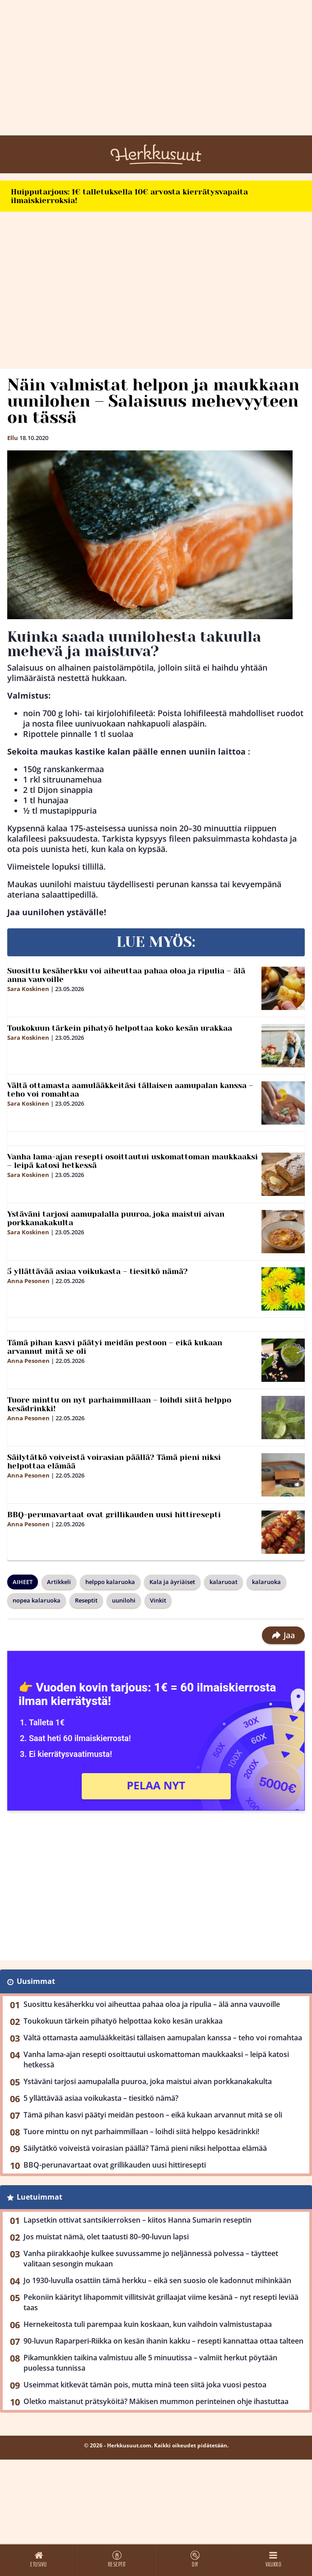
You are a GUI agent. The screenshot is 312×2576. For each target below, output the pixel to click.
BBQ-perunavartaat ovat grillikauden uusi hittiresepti (114, 1514)
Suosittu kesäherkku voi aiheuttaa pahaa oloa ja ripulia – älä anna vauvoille (126, 975)
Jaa (283, 1635)
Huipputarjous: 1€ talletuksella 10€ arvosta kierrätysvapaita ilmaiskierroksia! (129, 196)
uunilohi (123, 1600)
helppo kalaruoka (110, 1582)
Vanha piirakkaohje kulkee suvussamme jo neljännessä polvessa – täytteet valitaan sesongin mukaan (150, 2258)
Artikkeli (59, 1582)
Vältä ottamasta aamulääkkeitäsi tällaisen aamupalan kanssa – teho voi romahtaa (130, 1089)
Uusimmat (36, 1981)
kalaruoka (266, 1582)
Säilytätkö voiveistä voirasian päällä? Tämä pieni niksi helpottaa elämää (114, 1461)
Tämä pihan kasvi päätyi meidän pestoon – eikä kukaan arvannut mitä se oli (114, 1347)
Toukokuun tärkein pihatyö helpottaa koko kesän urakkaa (119, 1028)
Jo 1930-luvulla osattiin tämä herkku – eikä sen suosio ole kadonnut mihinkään (157, 2280)
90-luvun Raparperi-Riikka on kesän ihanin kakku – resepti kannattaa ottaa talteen (163, 2341)
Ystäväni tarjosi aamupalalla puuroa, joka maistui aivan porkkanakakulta (115, 1218)
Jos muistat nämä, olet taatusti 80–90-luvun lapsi (106, 2237)
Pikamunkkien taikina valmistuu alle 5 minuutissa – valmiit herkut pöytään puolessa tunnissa (150, 2363)
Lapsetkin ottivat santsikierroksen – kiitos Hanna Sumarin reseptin (137, 2220)
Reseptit (86, 1600)
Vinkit (158, 1600)
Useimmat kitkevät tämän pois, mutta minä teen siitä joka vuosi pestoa (144, 2385)
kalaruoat (223, 1582)
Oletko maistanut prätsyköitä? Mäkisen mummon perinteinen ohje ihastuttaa (156, 2401)
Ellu (12, 438)
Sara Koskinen (28, 989)
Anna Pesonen (28, 1281)
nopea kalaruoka (37, 1600)
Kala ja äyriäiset (172, 1582)
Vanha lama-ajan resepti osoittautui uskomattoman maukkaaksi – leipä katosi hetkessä (132, 1161)
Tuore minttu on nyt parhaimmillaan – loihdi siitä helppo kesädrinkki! (119, 1404)
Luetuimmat (39, 2197)
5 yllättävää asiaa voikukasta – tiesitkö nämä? (97, 1271)
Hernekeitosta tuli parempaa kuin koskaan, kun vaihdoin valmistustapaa (147, 2324)
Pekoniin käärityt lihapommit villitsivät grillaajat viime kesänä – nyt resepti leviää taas (160, 2302)
